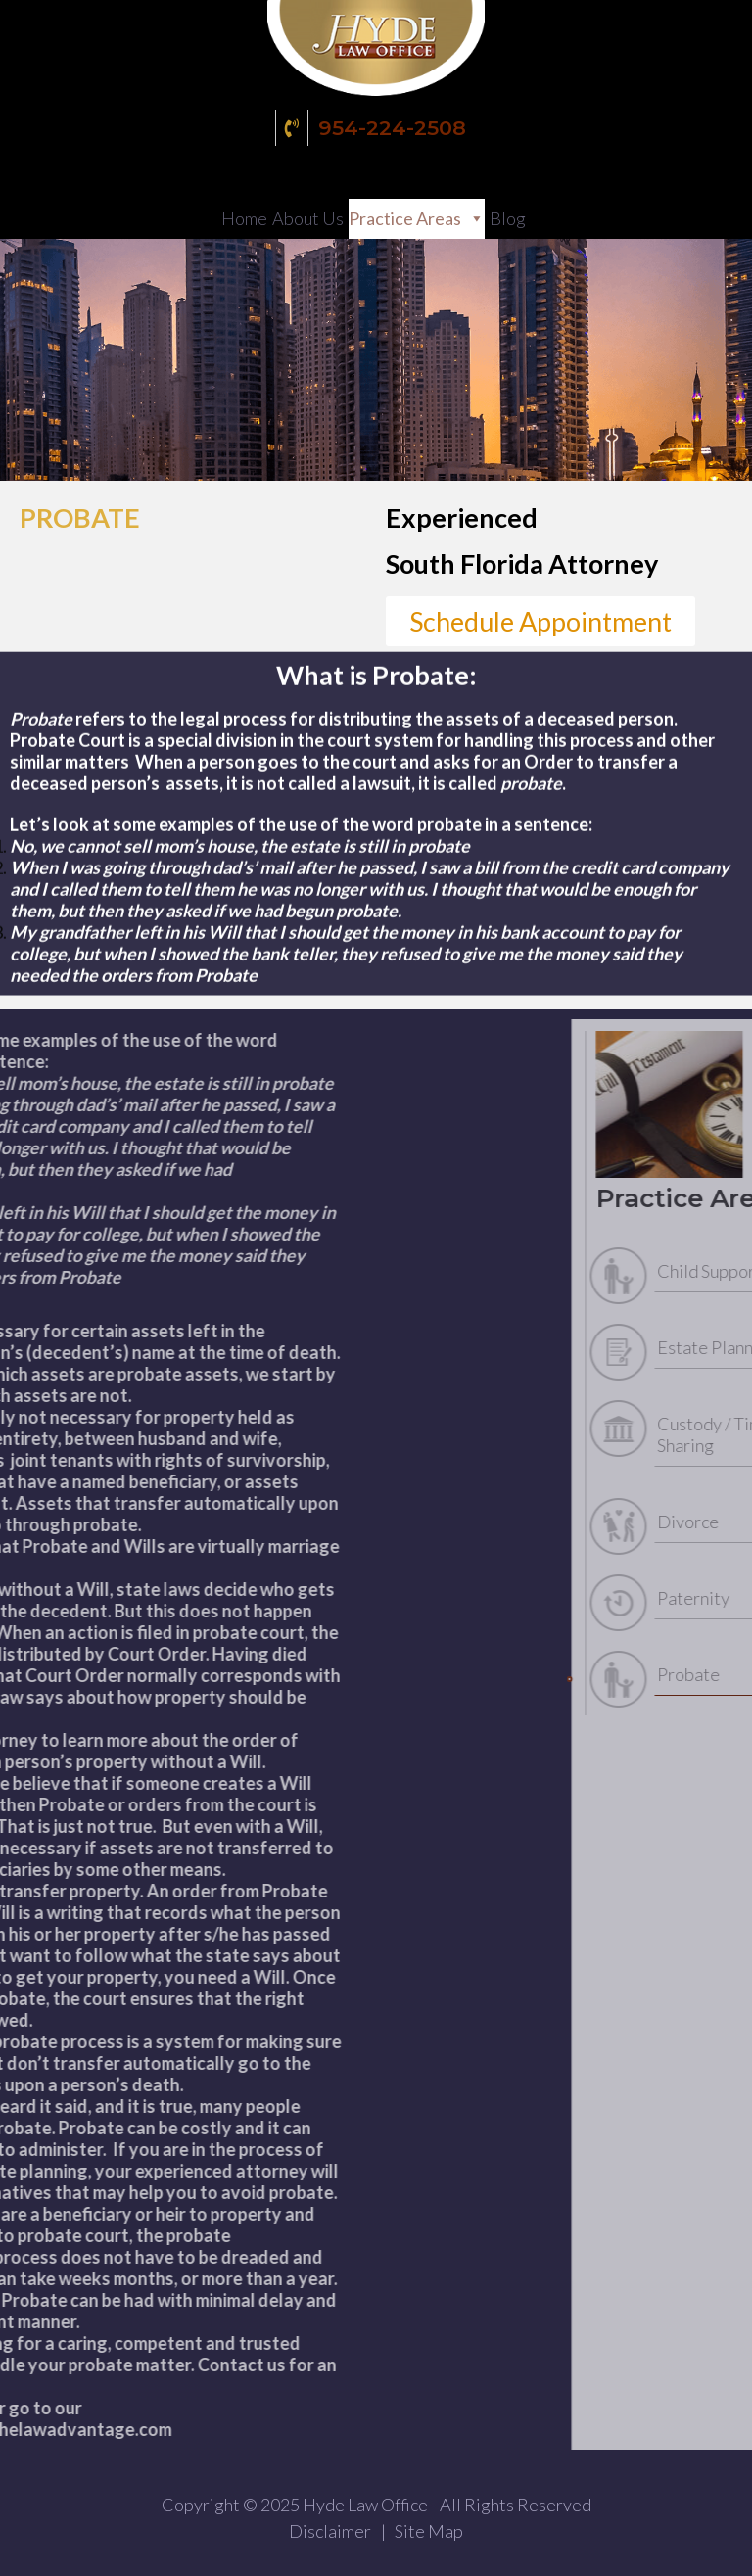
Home (244, 218)
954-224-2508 (373, 128)
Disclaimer (330, 2531)
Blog (508, 218)
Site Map (429, 2531)
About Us (308, 218)
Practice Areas (405, 218)
